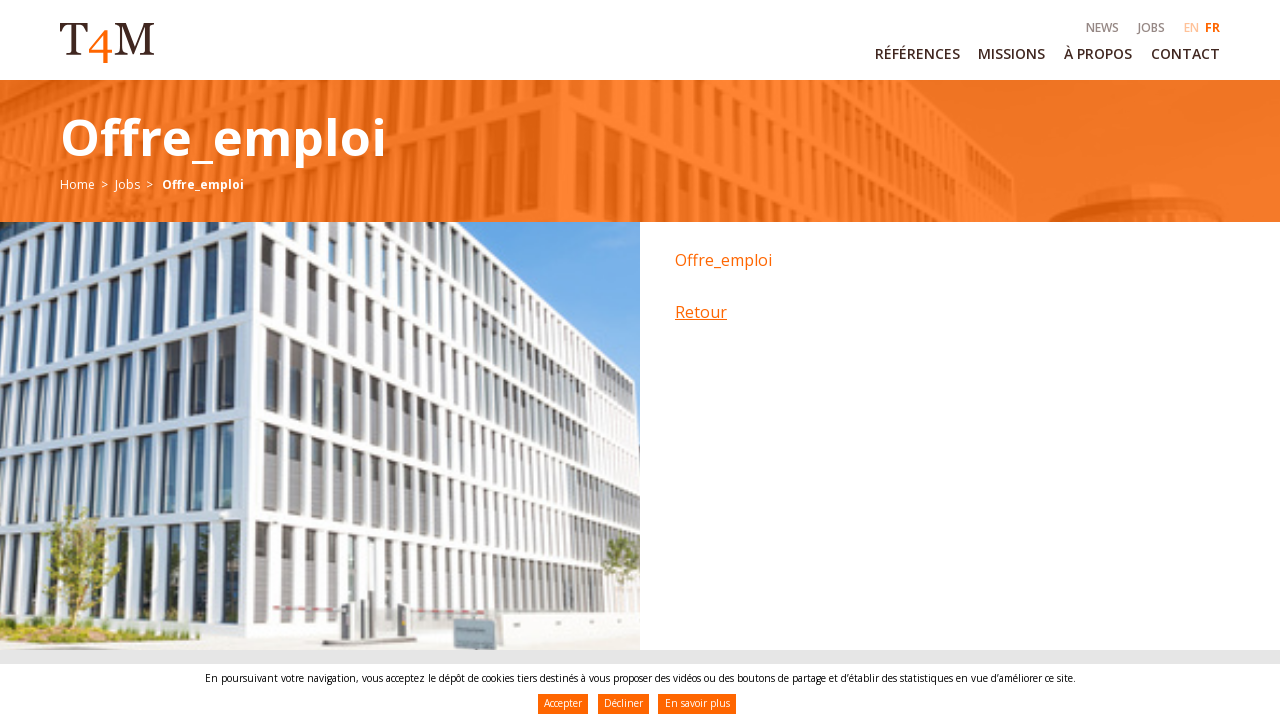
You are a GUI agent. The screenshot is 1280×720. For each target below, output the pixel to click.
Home (77, 184)
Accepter (563, 703)
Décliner (623, 703)
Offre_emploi (723, 260)
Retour (701, 312)
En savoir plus (697, 703)
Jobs (127, 184)
